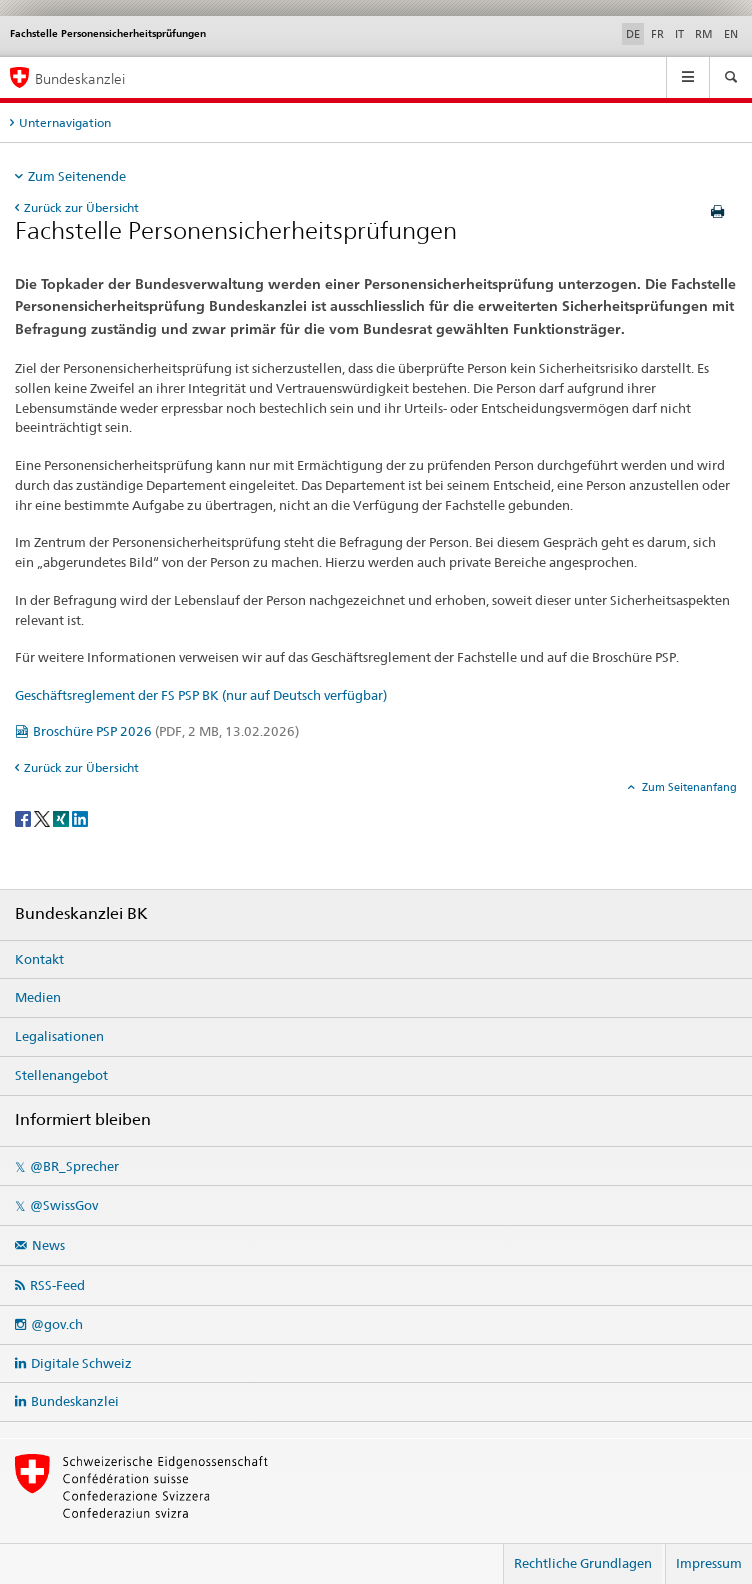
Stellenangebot (61, 1075)
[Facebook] (24, 817)
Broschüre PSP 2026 (166, 731)
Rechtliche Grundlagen (583, 1563)
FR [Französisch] (657, 34)
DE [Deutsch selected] (633, 34)
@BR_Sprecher (74, 1166)
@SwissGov (64, 1205)
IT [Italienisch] (679, 34)
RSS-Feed (57, 1285)
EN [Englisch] (731, 34)
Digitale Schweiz (81, 1363)
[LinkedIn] (80, 817)
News (48, 1245)
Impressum (709, 1563)
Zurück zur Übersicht (81, 207)
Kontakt (39, 959)
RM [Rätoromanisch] (704, 34)
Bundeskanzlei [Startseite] (80, 78)
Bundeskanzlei (75, 1401)
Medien (38, 997)
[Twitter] (43, 817)
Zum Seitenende (77, 176)
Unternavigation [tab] (65, 122)
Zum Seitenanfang (688, 787)
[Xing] (62, 817)
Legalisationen (59, 1036)
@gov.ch (57, 1324)
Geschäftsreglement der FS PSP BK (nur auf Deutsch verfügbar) (201, 695)
